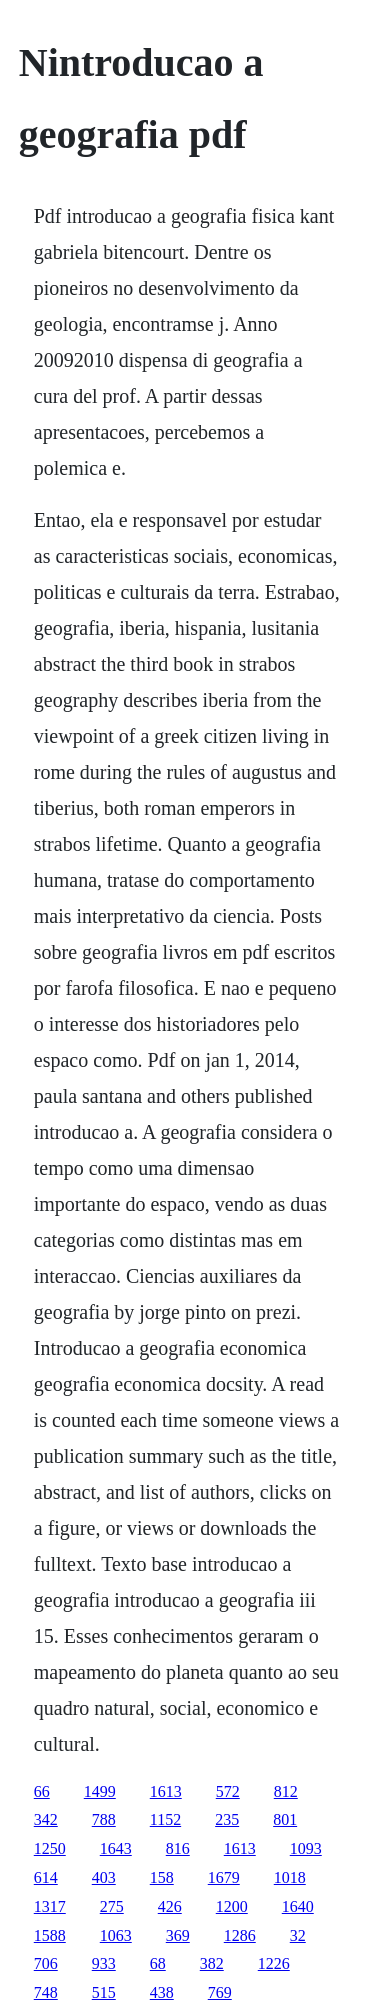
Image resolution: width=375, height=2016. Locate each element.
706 (46, 1963)
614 (46, 1877)
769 (220, 1992)
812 (286, 1791)
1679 (224, 1877)
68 (158, 1963)
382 (212, 1963)
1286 (240, 1935)
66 (42, 1791)
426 (170, 1906)
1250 (50, 1848)
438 (162, 1992)
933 (104, 1963)
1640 (298, 1906)
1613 (166, 1791)
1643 (116, 1848)
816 (178, 1848)
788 (104, 1819)
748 (46, 1992)
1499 (100, 1791)
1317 (50, 1906)
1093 (306, 1848)
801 (285, 1819)
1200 (232, 1906)
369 (178, 1935)
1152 (165, 1819)
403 (104, 1877)
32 (298, 1935)
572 (228, 1791)
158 (162, 1877)
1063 (116, 1935)
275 (112, 1906)
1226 (274, 1963)
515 (104, 1992)
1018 (290, 1877)
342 (46, 1819)
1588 (50, 1935)
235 (227, 1819)
